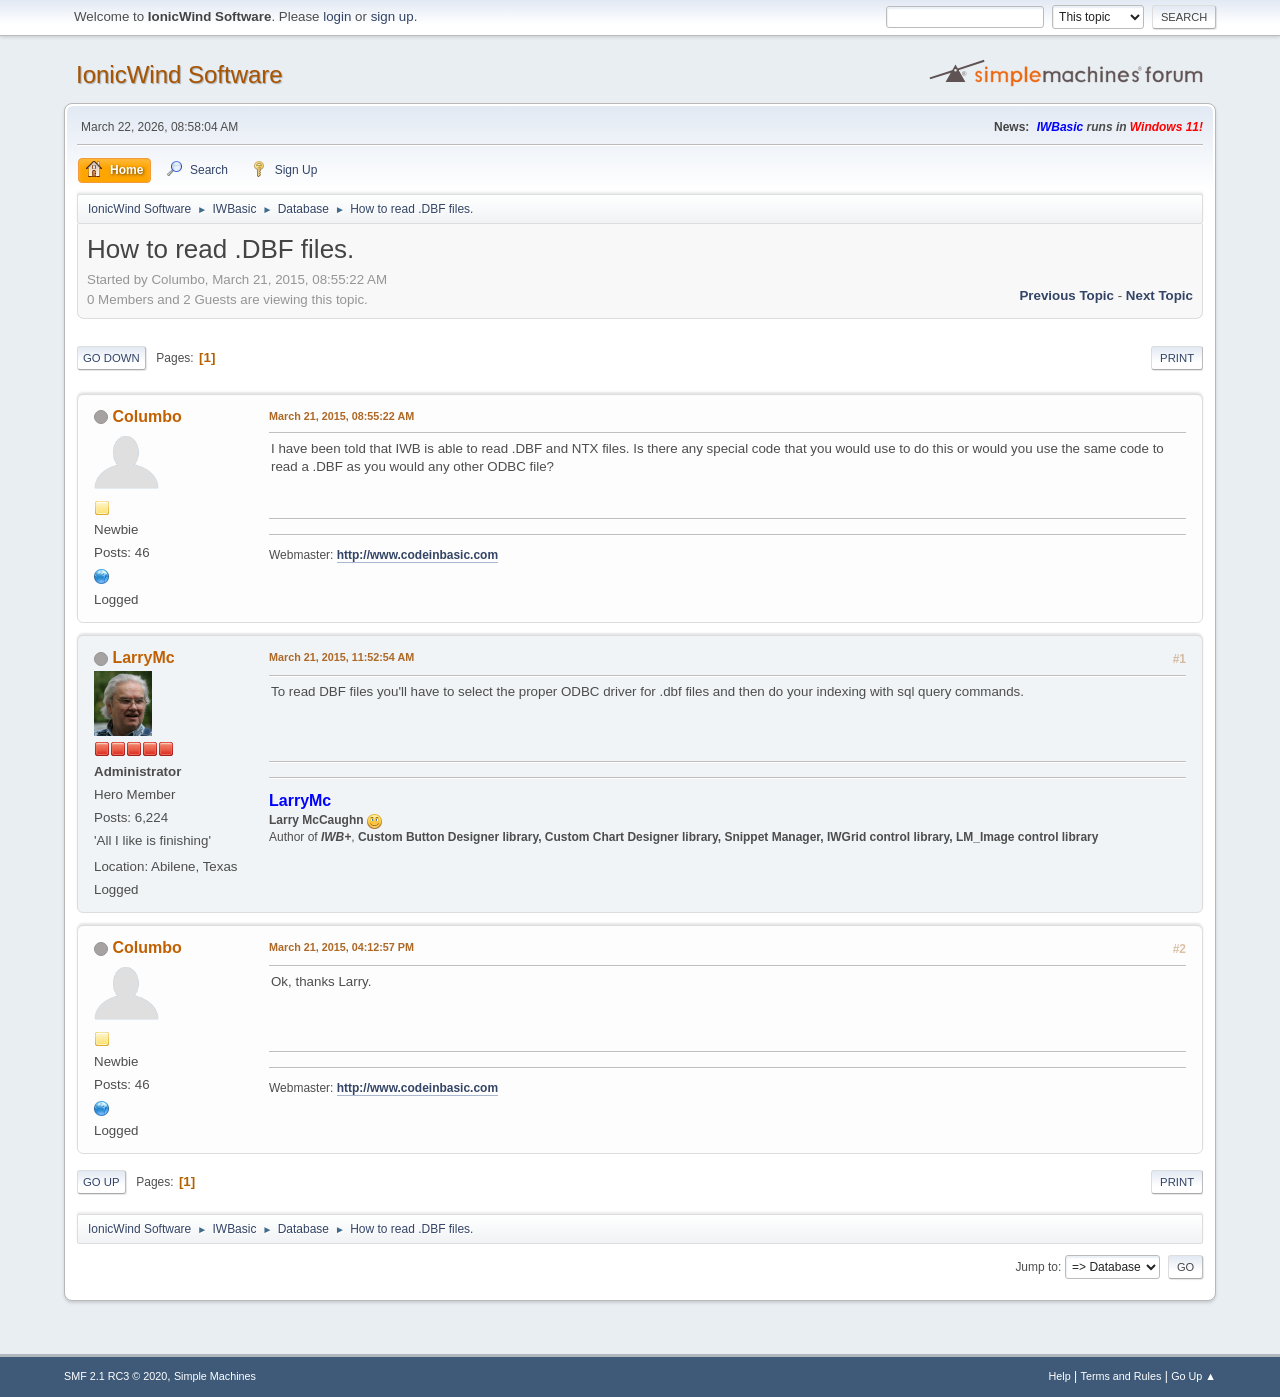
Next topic (1159, 295)
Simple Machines (215, 1376)
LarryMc (143, 657)
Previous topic (1066, 295)
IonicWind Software (179, 74)
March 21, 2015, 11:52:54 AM (341, 657)
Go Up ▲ (1193, 1376)
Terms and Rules (1121, 1376)
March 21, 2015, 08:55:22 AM (341, 416)
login (337, 16)
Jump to (1036, 1267)
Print (1177, 358)
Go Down (111, 358)
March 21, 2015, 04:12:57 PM (341, 947)
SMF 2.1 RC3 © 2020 (115, 1376)
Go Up (101, 1182)
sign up (392, 16)
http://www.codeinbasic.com (417, 555)
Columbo (146, 416)
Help (1060, 1376)
